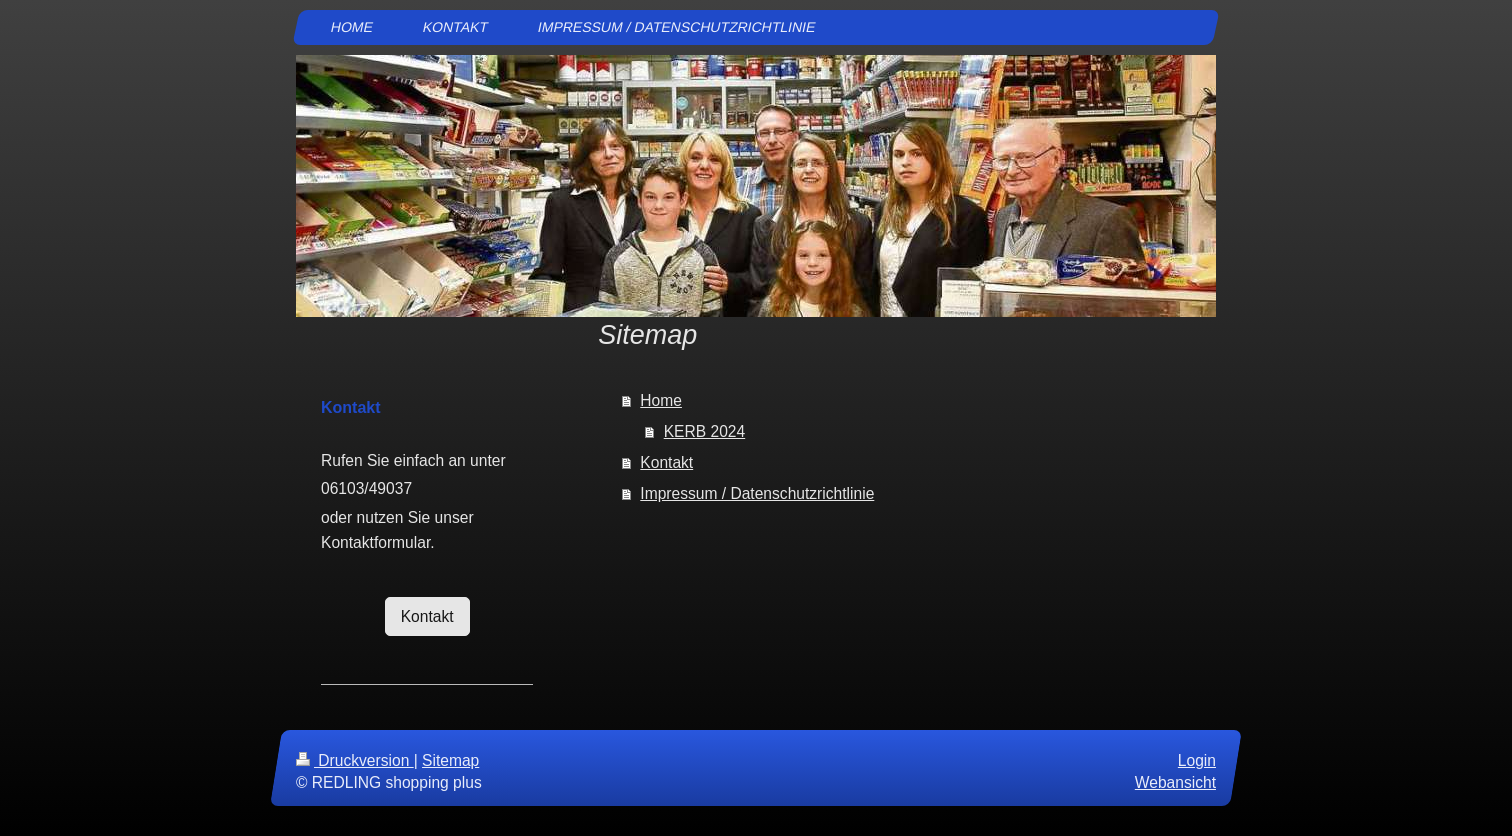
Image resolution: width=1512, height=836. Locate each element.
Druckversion (355, 760)
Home (661, 400)
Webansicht (1175, 782)
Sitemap (450, 760)
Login (1197, 760)
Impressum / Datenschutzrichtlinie (757, 493)
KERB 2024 (705, 431)
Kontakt (666, 462)
